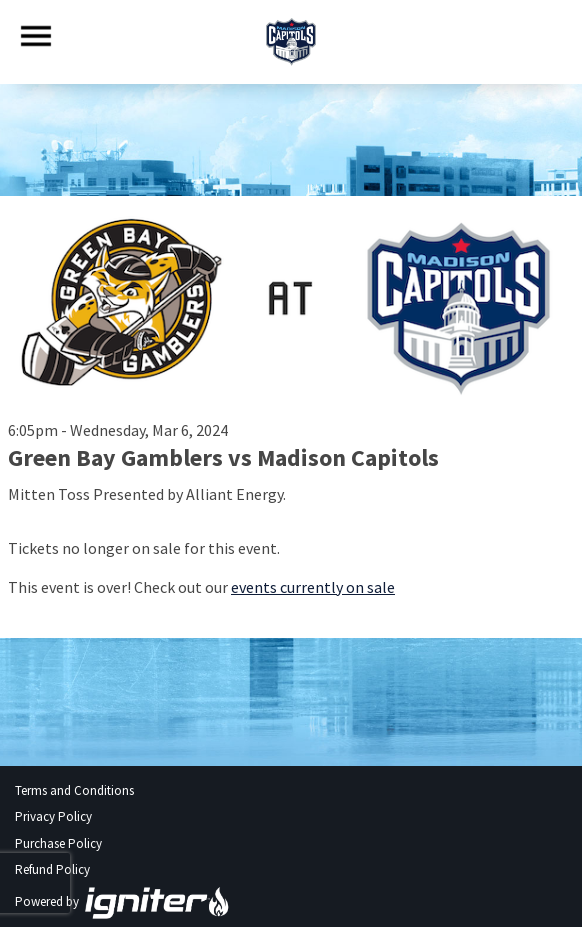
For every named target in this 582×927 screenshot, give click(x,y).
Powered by (123, 901)
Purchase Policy (58, 843)
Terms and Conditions (74, 790)
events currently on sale (313, 587)
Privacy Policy (53, 816)
